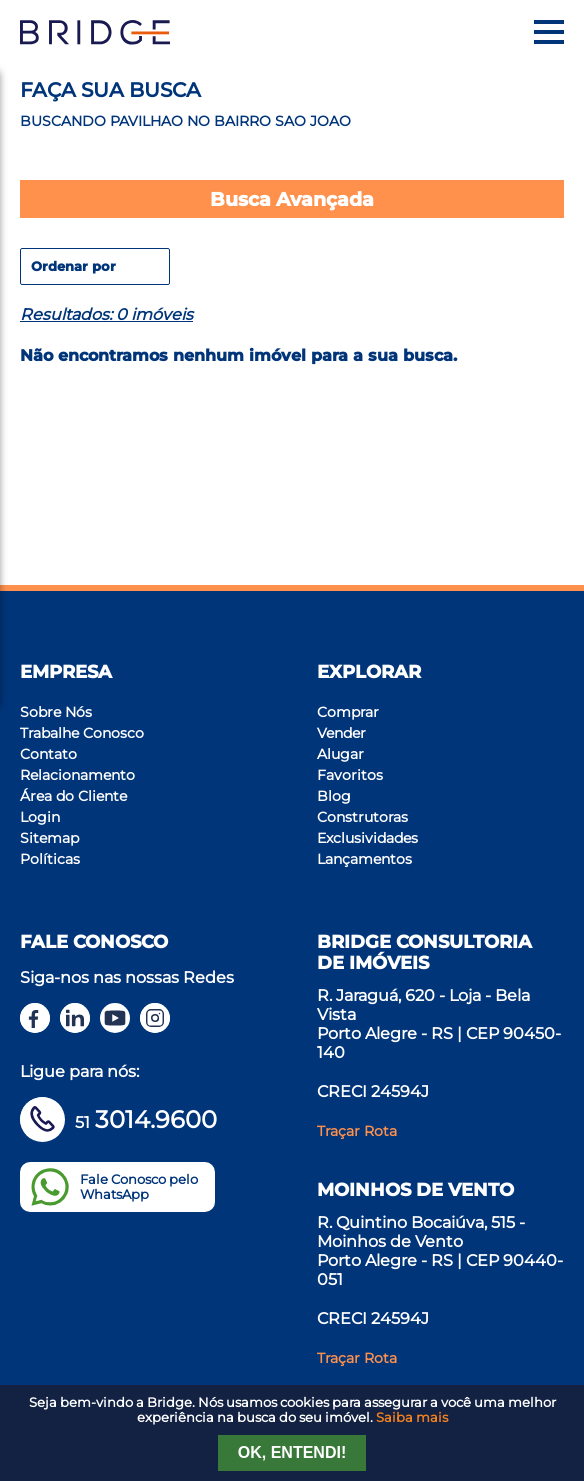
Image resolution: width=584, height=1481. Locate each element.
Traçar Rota (357, 1131)
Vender (341, 733)
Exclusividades (367, 838)
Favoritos (350, 775)
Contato (48, 754)
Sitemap (49, 838)
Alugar (340, 754)
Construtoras (362, 817)
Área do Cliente (73, 796)
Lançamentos (364, 859)
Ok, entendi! (292, 1452)
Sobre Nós (56, 712)
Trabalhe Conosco (82, 733)
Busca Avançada (292, 199)
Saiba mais (412, 1417)
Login (40, 817)
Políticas (50, 859)
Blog (334, 796)
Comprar (348, 712)
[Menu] (549, 32)
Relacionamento (77, 775)
